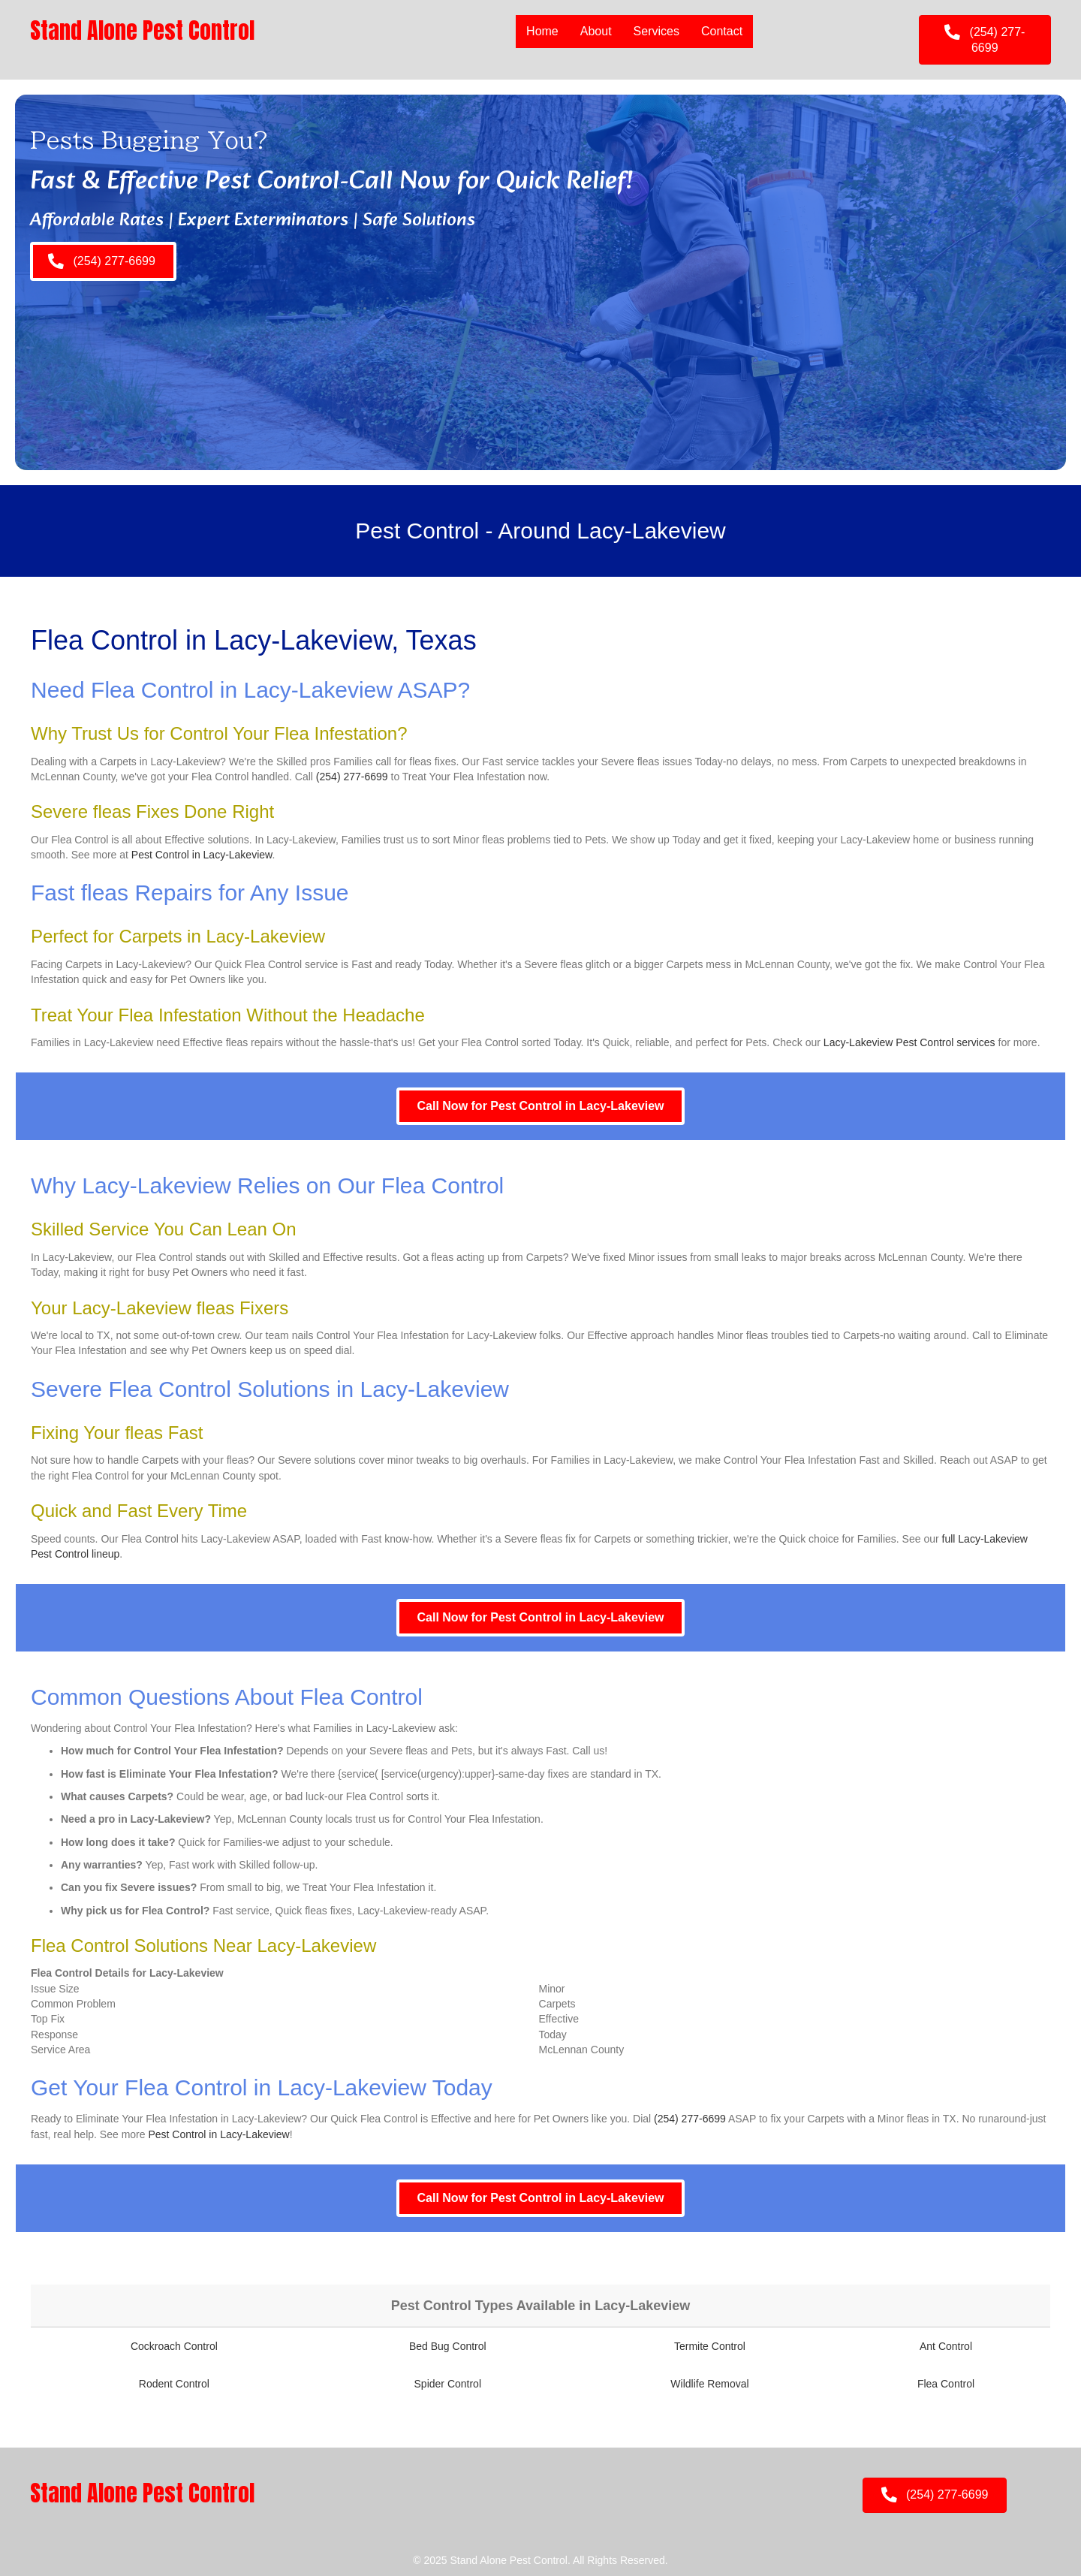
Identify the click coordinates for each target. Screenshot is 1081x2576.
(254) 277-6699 (352, 777)
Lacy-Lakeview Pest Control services (909, 1042)
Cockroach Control (174, 2346)
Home (542, 31)
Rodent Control (174, 2384)
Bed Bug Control (447, 2346)
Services (656, 31)
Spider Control (448, 2384)
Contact (721, 31)
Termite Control (709, 2346)
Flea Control (945, 2384)
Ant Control (946, 2346)
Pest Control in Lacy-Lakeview (202, 855)
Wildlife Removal (709, 2384)
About (596, 31)
